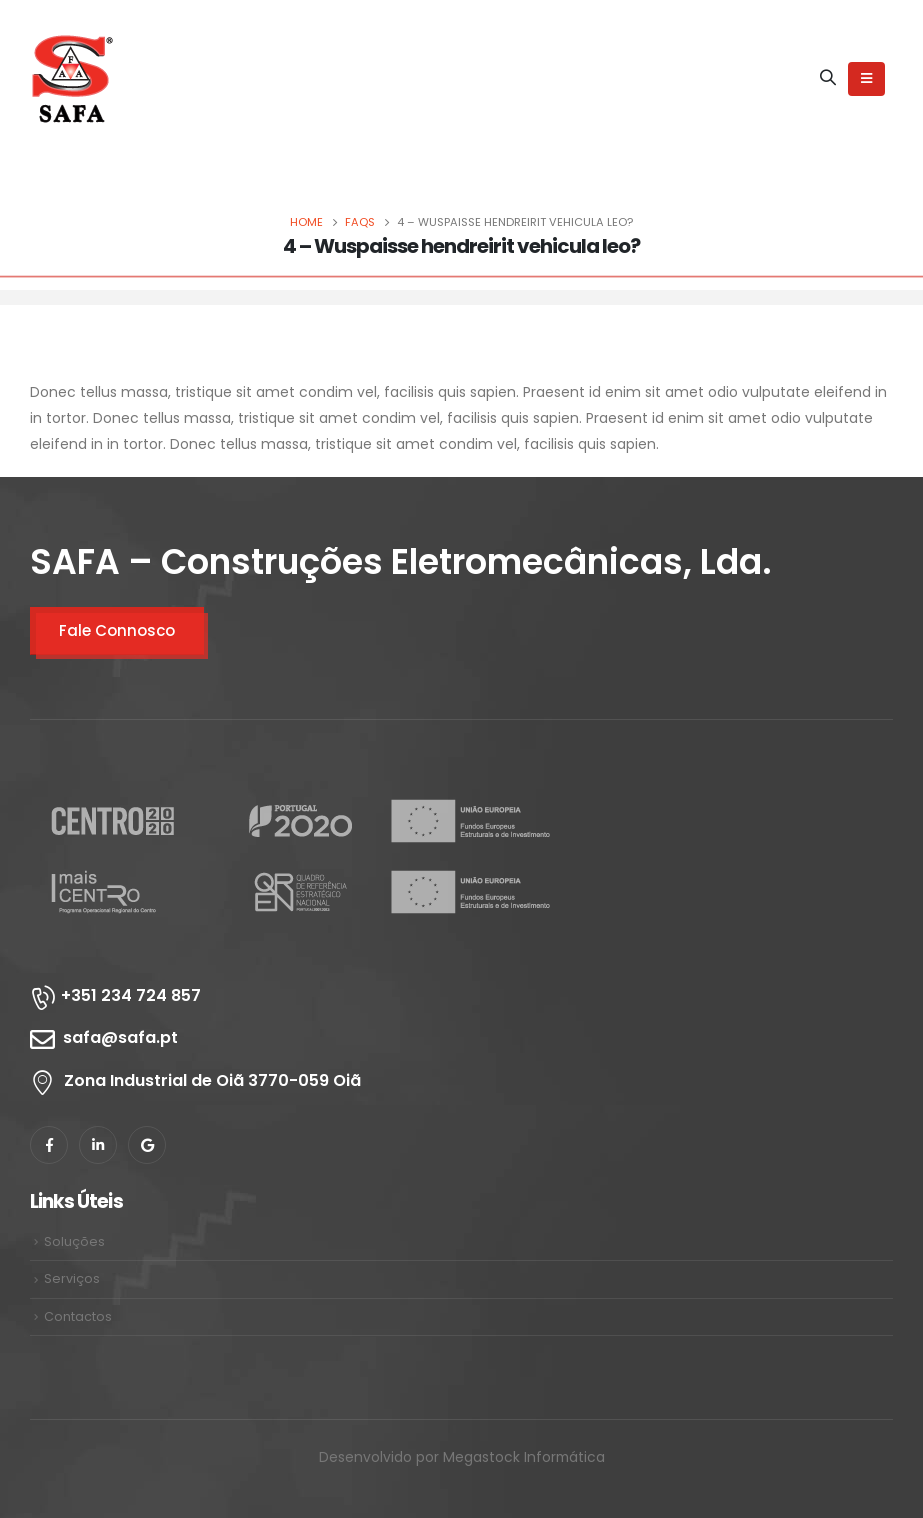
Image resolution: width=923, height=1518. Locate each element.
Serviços (72, 1278)
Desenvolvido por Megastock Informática (462, 1457)
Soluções (74, 1241)
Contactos (78, 1316)
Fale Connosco (117, 630)
